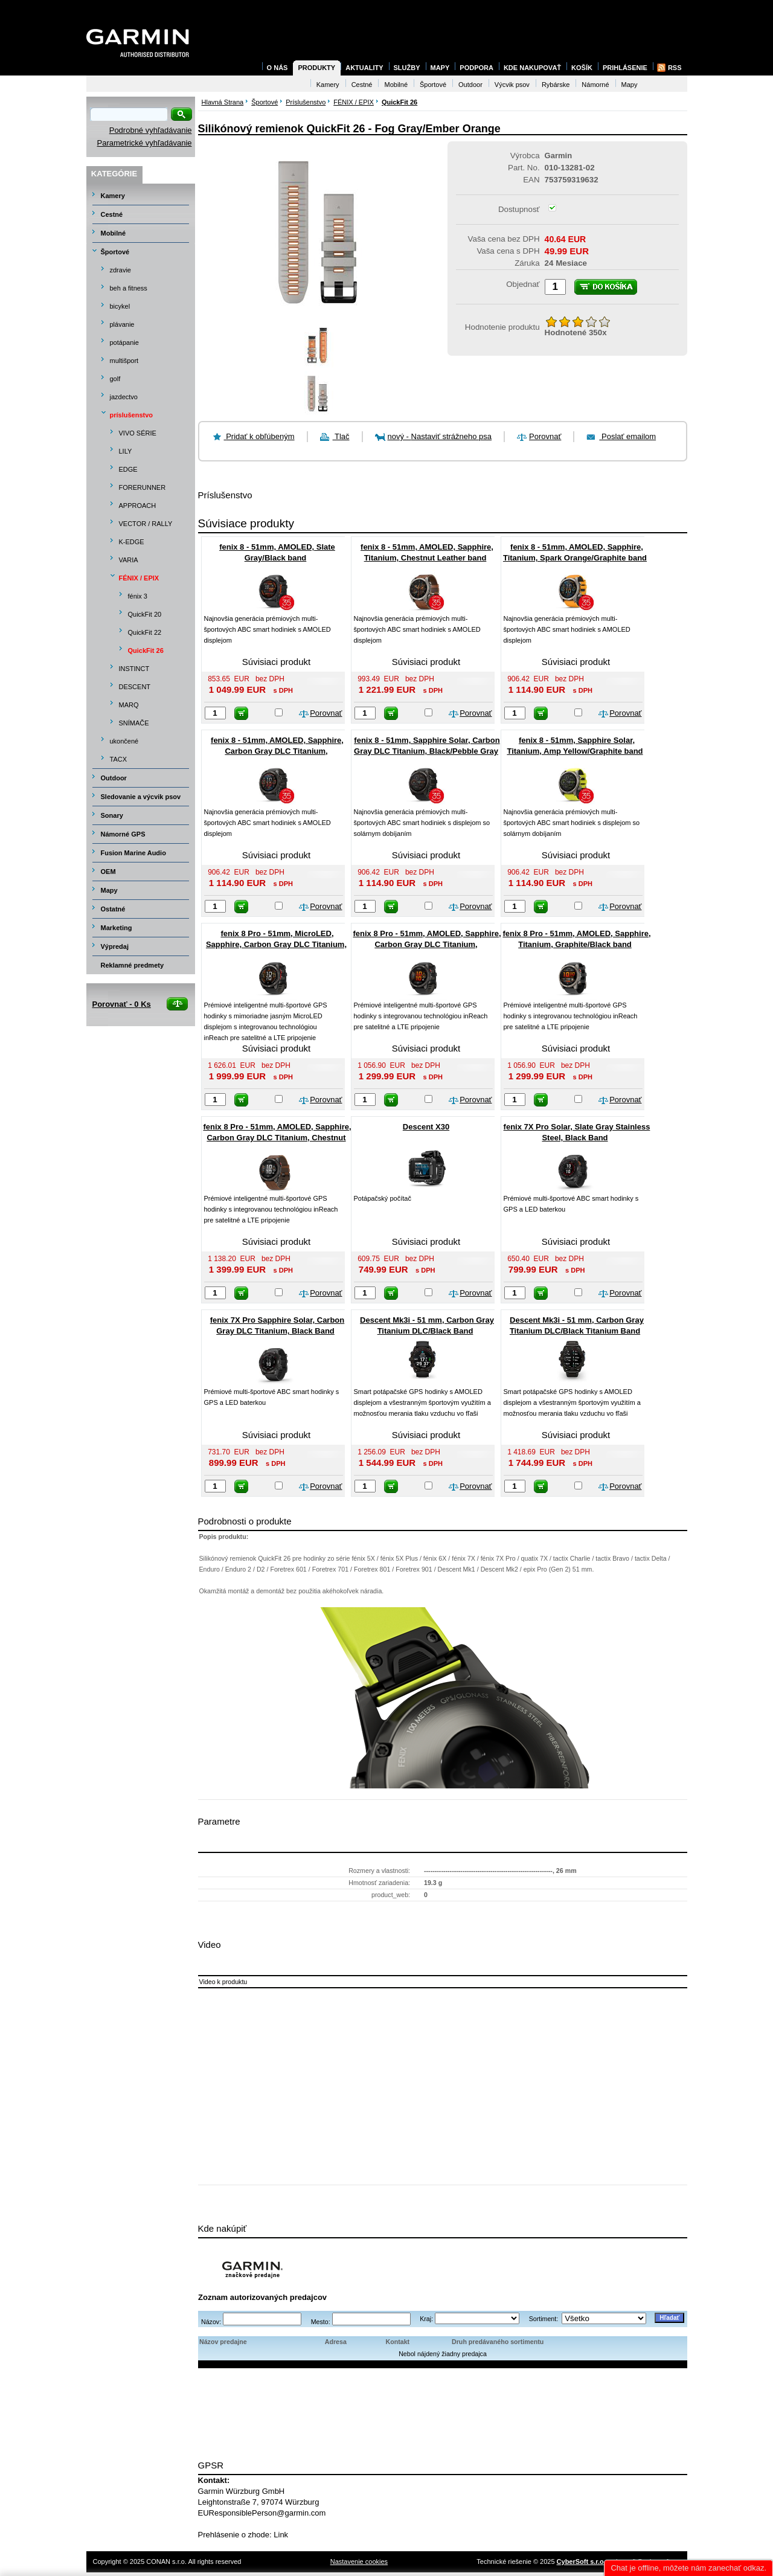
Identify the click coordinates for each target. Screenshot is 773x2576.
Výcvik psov (512, 84)
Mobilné (113, 233)
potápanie (124, 342)
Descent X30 (426, 1126)
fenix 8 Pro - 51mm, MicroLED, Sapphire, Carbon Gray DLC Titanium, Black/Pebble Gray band (276, 944)
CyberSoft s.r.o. (581, 2561)
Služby (407, 67)
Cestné (112, 214)
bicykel (120, 306)
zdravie (120, 270)
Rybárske (555, 84)
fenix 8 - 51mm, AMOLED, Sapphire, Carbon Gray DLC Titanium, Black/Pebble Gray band (277, 751)
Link (281, 2534)
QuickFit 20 (145, 614)
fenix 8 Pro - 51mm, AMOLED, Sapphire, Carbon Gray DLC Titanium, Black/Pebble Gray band (427, 944)
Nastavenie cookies (359, 2561)
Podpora (476, 67)
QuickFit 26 (146, 650)
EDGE (128, 469)
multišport (124, 360)
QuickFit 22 (145, 632)
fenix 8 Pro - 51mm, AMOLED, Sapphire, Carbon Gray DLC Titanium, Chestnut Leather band (277, 1137)
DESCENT (135, 686)
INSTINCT (134, 668)
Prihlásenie (625, 67)
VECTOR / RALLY (146, 523)
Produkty (316, 67)
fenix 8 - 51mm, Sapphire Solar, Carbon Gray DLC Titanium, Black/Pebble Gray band (427, 751)
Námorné (595, 84)
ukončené (124, 741)
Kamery (113, 195)
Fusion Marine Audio (133, 852)
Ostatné (113, 909)
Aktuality (364, 67)
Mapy (109, 890)
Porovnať (545, 436)
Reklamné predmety (132, 965)
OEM (108, 871)
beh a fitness (128, 288)
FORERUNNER (142, 487)
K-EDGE (131, 541)
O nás (277, 67)
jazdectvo (124, 396)
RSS (675, 67)
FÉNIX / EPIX (139, 578)
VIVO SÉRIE (137, 433)
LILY (125, 451)
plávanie (122, 324)
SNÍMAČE (134, 723)
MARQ (129, 704)
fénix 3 (137, 596)
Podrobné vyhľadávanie (150, 130)
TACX (118, 759)
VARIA (128, 560)
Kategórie (114, 173)
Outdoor (114, 778)
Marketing (116, 927)
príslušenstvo (131, 415)
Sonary (112, 815)
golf (115, 378)
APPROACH (137, 505)
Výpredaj (115, 946)
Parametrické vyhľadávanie (144, 142)
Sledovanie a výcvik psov (141, 796)
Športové (115, 251)
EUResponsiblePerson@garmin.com (262, 2512)
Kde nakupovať (532, 67)
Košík (581, 67)
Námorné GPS (123, 834)
